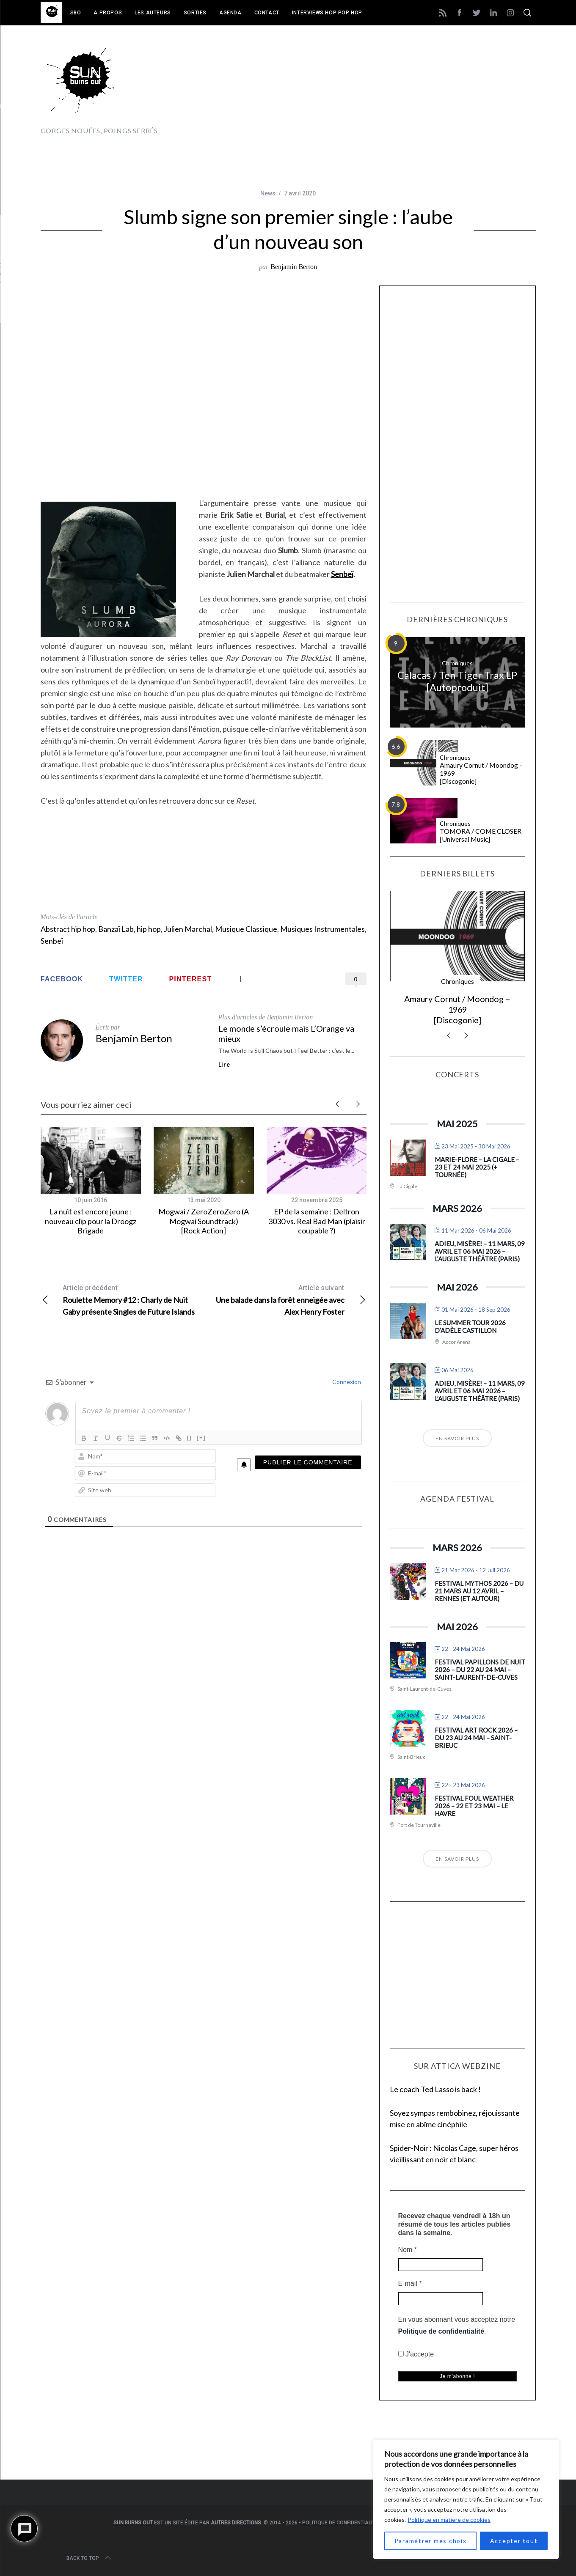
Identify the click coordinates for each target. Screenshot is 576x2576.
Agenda (230, 13)
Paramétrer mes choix (430, 2540)
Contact (266, 13)
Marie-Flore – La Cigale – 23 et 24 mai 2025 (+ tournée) (477, 1167)
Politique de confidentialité (441, 2331)
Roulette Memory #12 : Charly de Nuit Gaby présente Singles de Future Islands (122, 1299)
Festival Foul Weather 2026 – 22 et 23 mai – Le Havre (474, 1805)
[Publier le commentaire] (308, 1462)
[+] (201, 1437)
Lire (224, 1065)
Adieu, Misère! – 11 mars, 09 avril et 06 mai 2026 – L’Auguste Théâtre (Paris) (480, 1251)
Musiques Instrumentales (322, 929)
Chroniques (457, 663)
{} (190, 1437)
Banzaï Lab (116, 929)
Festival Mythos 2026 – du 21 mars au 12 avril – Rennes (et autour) (479, 1590)
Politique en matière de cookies (449, 2519)
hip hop (149, 929)
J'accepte (416, 2354)
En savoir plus (457, 1438)
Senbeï (342, 574)
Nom (407, 2249)
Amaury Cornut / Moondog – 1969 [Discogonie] (481, 773)
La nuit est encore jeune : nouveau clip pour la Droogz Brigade (90, 1221)
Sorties (195, 13)
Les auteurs (153, 13)
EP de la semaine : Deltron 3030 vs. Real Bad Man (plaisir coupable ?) (316, 1221)
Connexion (346, 1381)
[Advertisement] (382, 88)
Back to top (89, 2558)
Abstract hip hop (68, 929)
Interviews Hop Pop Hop (327, 13)
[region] (466, 2499)
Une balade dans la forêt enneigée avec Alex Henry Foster (285, 1299)
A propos (108, 13)
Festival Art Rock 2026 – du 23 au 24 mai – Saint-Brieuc (476, 1737)
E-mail (410, 2283)
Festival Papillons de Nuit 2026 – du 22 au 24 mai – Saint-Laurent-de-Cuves (480, 1669)
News (268, 193)
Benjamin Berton (293, 266)
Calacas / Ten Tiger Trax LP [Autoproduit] (457, 681)
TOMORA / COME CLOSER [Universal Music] (480, 835)
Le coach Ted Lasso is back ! (435, 2089)
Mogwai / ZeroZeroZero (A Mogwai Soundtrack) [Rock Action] (203, 1221)
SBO (75, 13)
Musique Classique (246, 929)
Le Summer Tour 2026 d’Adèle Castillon (470, 1326)
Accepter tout (514, 2540)
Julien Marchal (188, 929)
